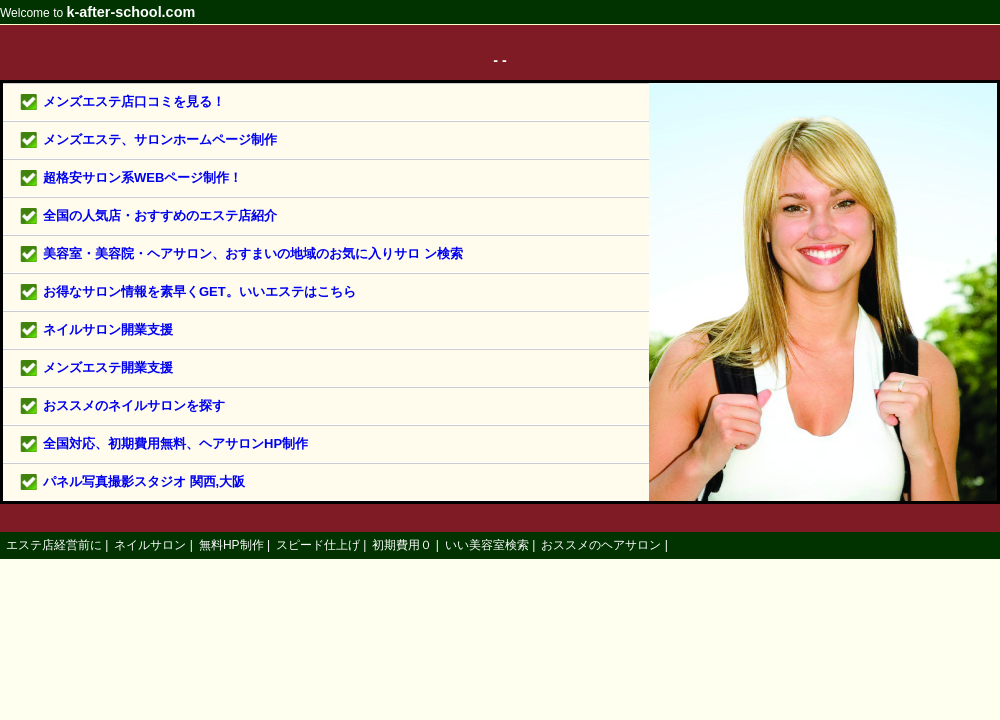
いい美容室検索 (487, 545)
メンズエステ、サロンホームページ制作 (160, 139)
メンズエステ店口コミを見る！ (134, 101)
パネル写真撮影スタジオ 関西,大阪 (144, 481)
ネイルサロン (150, 545)
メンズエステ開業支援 (108, 367)
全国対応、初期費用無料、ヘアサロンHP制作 (175, 443)
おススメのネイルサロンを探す (134, 405)
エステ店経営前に (54, 545)
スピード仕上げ (318, 545)
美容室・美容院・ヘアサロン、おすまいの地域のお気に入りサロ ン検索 (253, 253)
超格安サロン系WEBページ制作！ (142, 177)
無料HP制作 (231, 545)
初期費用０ (402, 545)
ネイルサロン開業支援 (108, 329)
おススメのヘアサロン (601, 545)
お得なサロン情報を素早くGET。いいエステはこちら (199, 291)
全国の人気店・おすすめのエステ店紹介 (160, 215)
